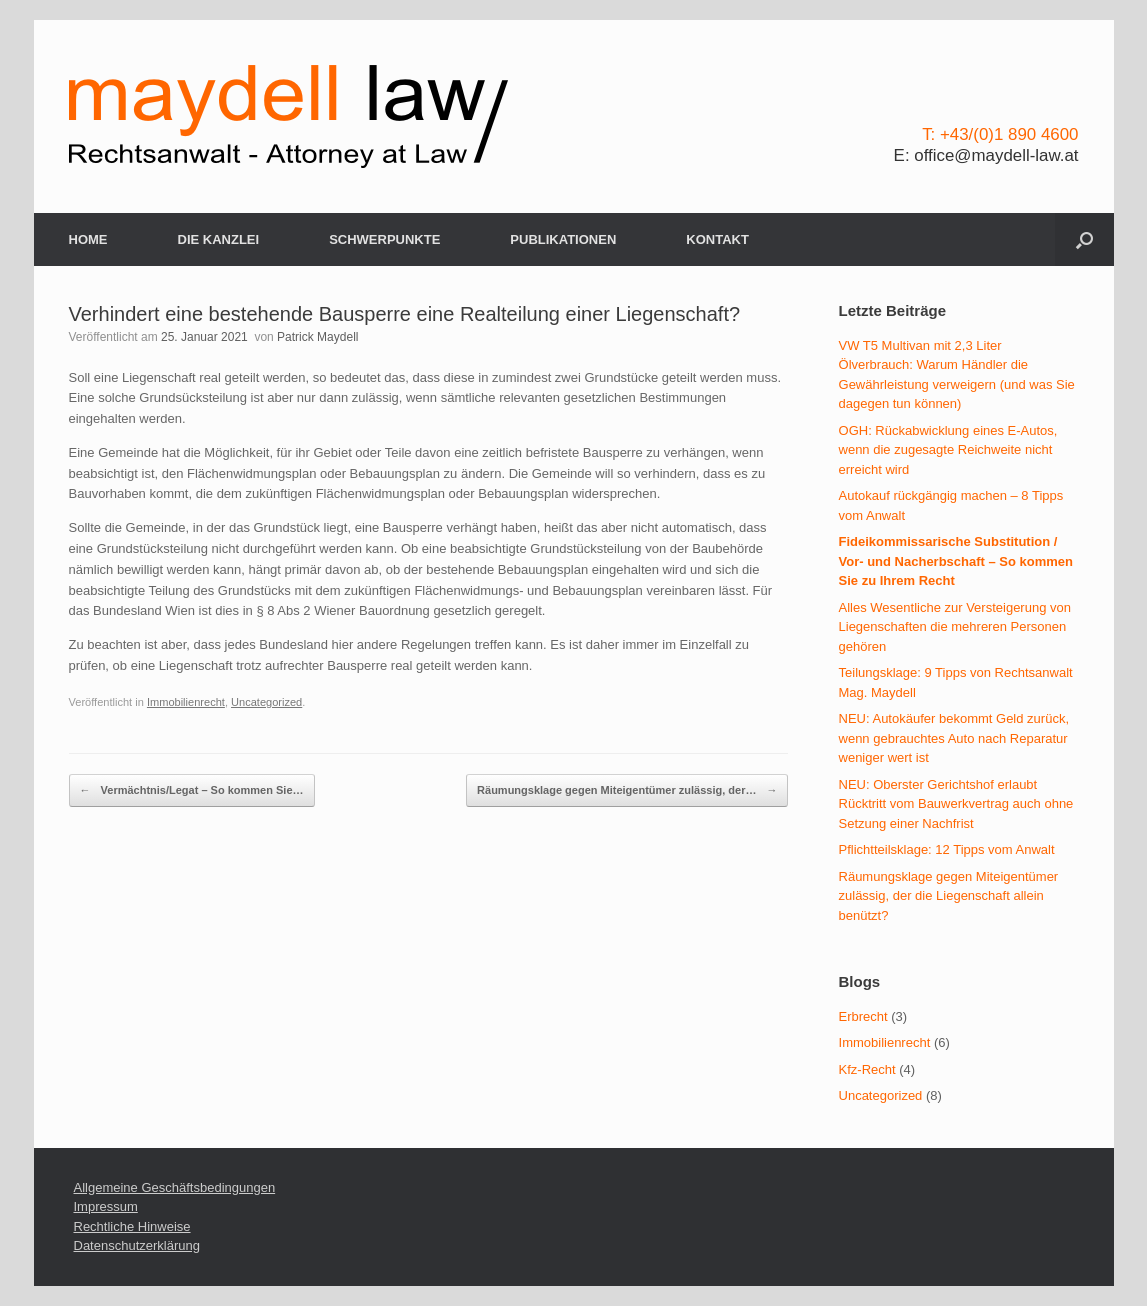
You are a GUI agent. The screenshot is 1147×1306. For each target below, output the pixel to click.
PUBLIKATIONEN (563, 239)
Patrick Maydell (317, 337)
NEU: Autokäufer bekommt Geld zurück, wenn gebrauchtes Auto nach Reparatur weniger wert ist (954, 738)
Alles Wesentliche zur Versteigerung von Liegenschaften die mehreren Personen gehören (955, 627)
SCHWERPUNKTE (384, 239)
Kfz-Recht (867, 1069)
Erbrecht (863, 1016)
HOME (88, 239)
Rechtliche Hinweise (132, 1226)
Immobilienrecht (186, 702)
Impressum (106, 1206)
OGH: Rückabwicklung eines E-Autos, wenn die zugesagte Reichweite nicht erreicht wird (948, 450)
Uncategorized (266, 702)
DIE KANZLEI (219, 239)
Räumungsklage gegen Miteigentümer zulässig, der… (627, 791)
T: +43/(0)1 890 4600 (1000, 134)
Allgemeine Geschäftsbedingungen (175, 1187)
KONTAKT (717, 239)
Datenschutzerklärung (137, 1245)
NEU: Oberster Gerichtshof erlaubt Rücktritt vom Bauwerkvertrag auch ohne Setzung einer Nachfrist (956, 804)
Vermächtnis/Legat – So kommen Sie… (192, 791)
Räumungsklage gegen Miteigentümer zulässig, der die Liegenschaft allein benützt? (949, 896)
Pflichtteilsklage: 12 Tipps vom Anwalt (947, 849)
